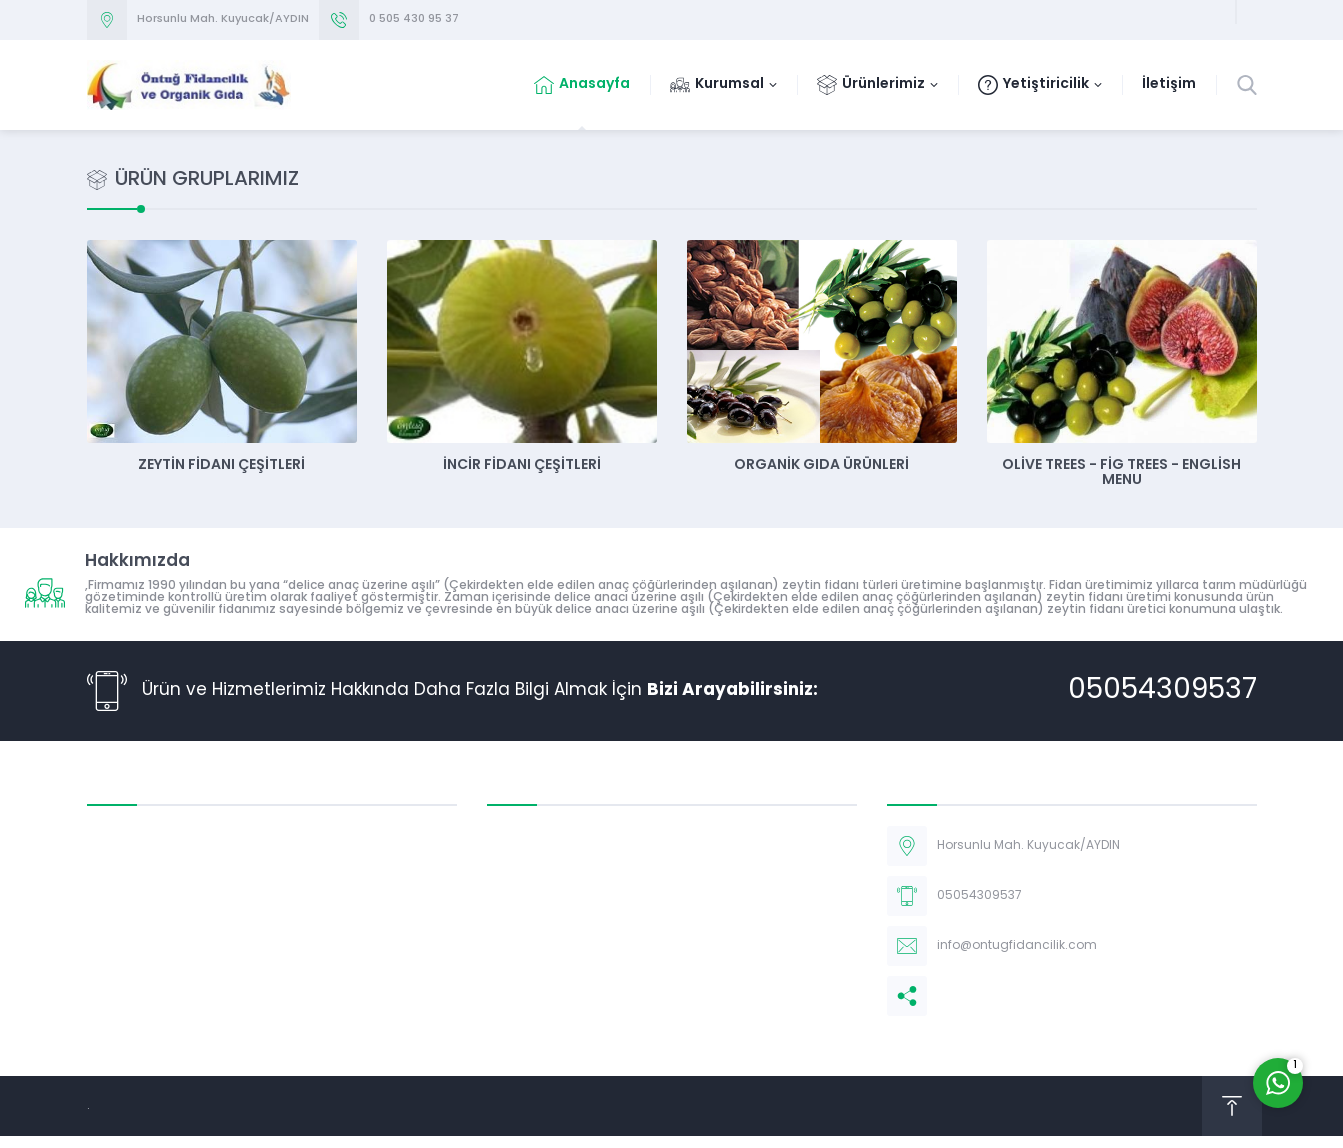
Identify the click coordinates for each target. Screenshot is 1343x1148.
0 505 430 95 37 (414, 19)
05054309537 (1162, 691)
